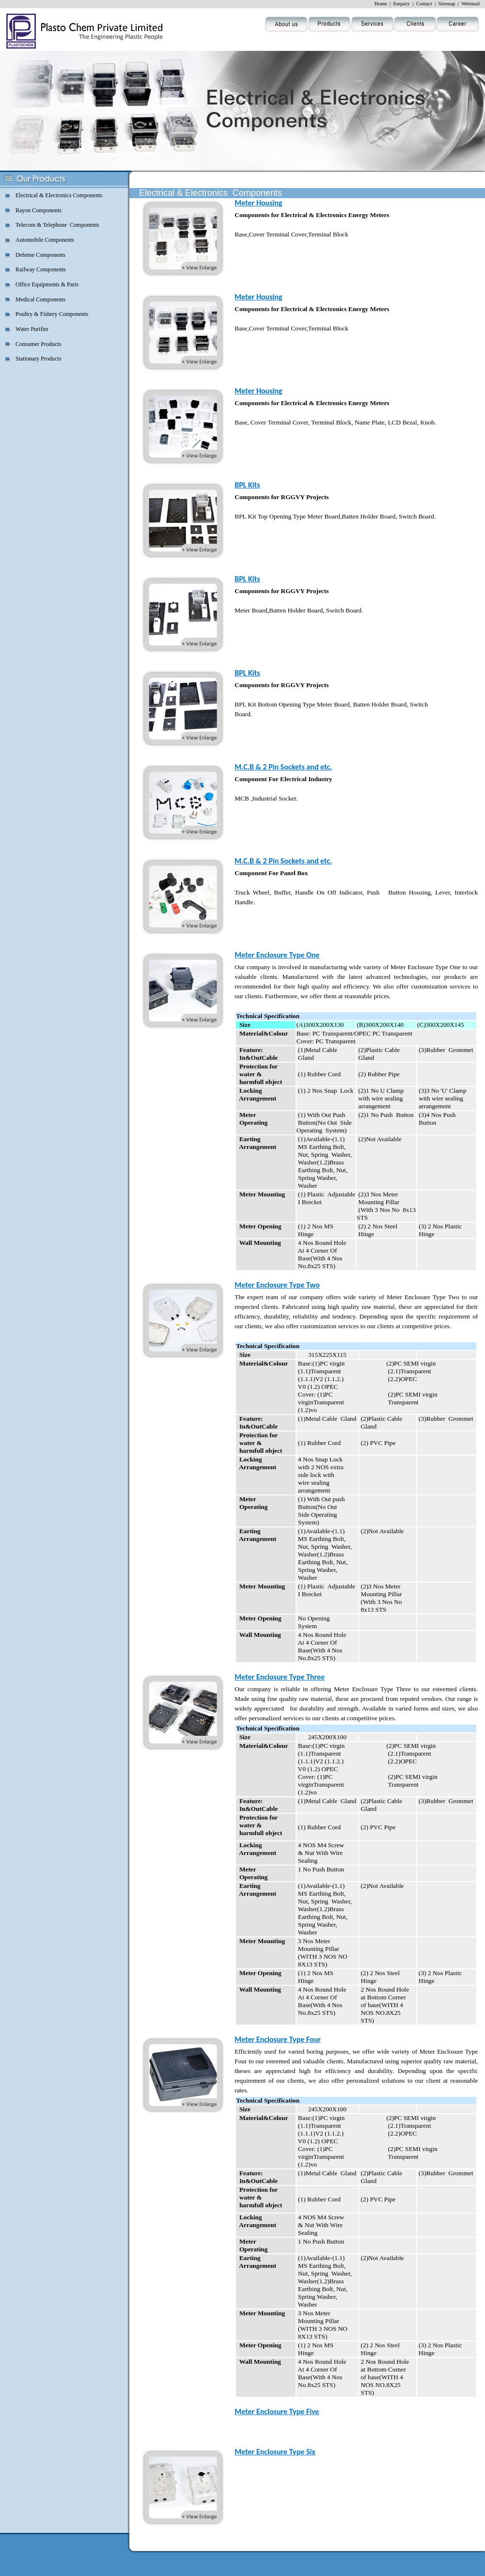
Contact (424, 3)
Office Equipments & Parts (47, 284)
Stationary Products (38, 358)
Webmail (470, 3)
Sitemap (446, 3)
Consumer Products (38, 344)
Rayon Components (39, 210)
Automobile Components (45, 239)
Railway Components (41, 269)
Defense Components (40, 254)
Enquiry (401, 3)
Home (381, 3)
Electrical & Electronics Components (59, 195)
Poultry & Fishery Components (52, 314)
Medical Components (40, 299)
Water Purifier (32, 329)
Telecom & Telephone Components (57, 224)
